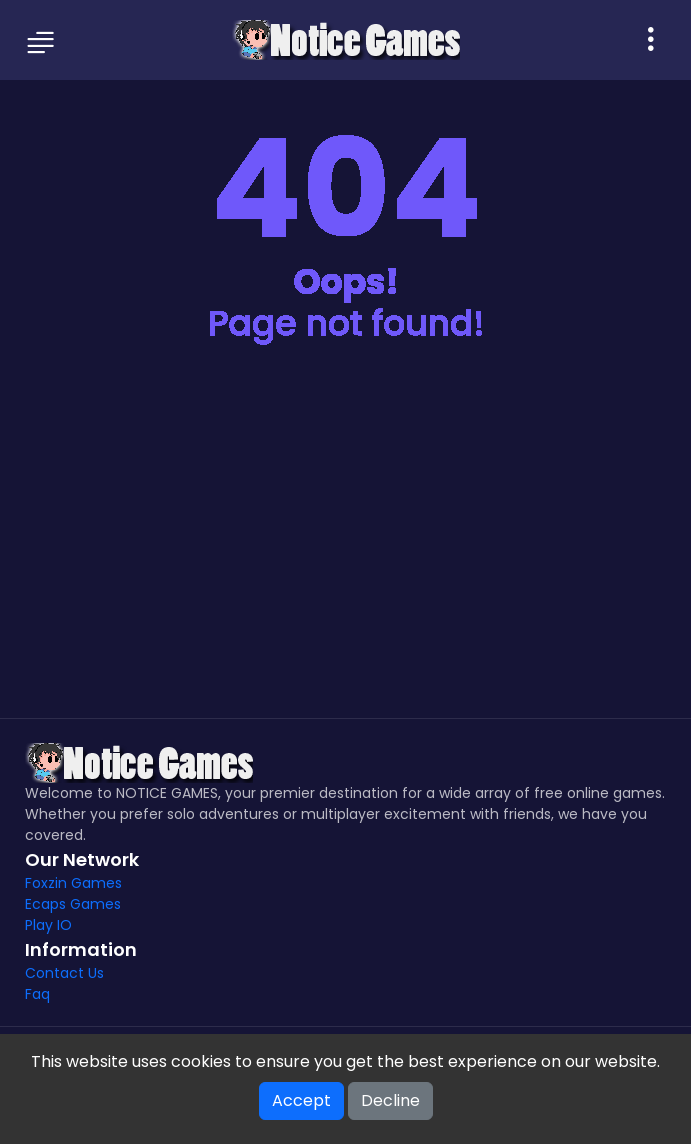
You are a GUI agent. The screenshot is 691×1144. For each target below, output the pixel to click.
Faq (37, 994)
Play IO (48, 925)
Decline (390, 1100)
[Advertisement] (346, 548)
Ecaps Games (73, 904)
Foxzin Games (73, 883)
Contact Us (64, 973)
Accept (301, 1100)
